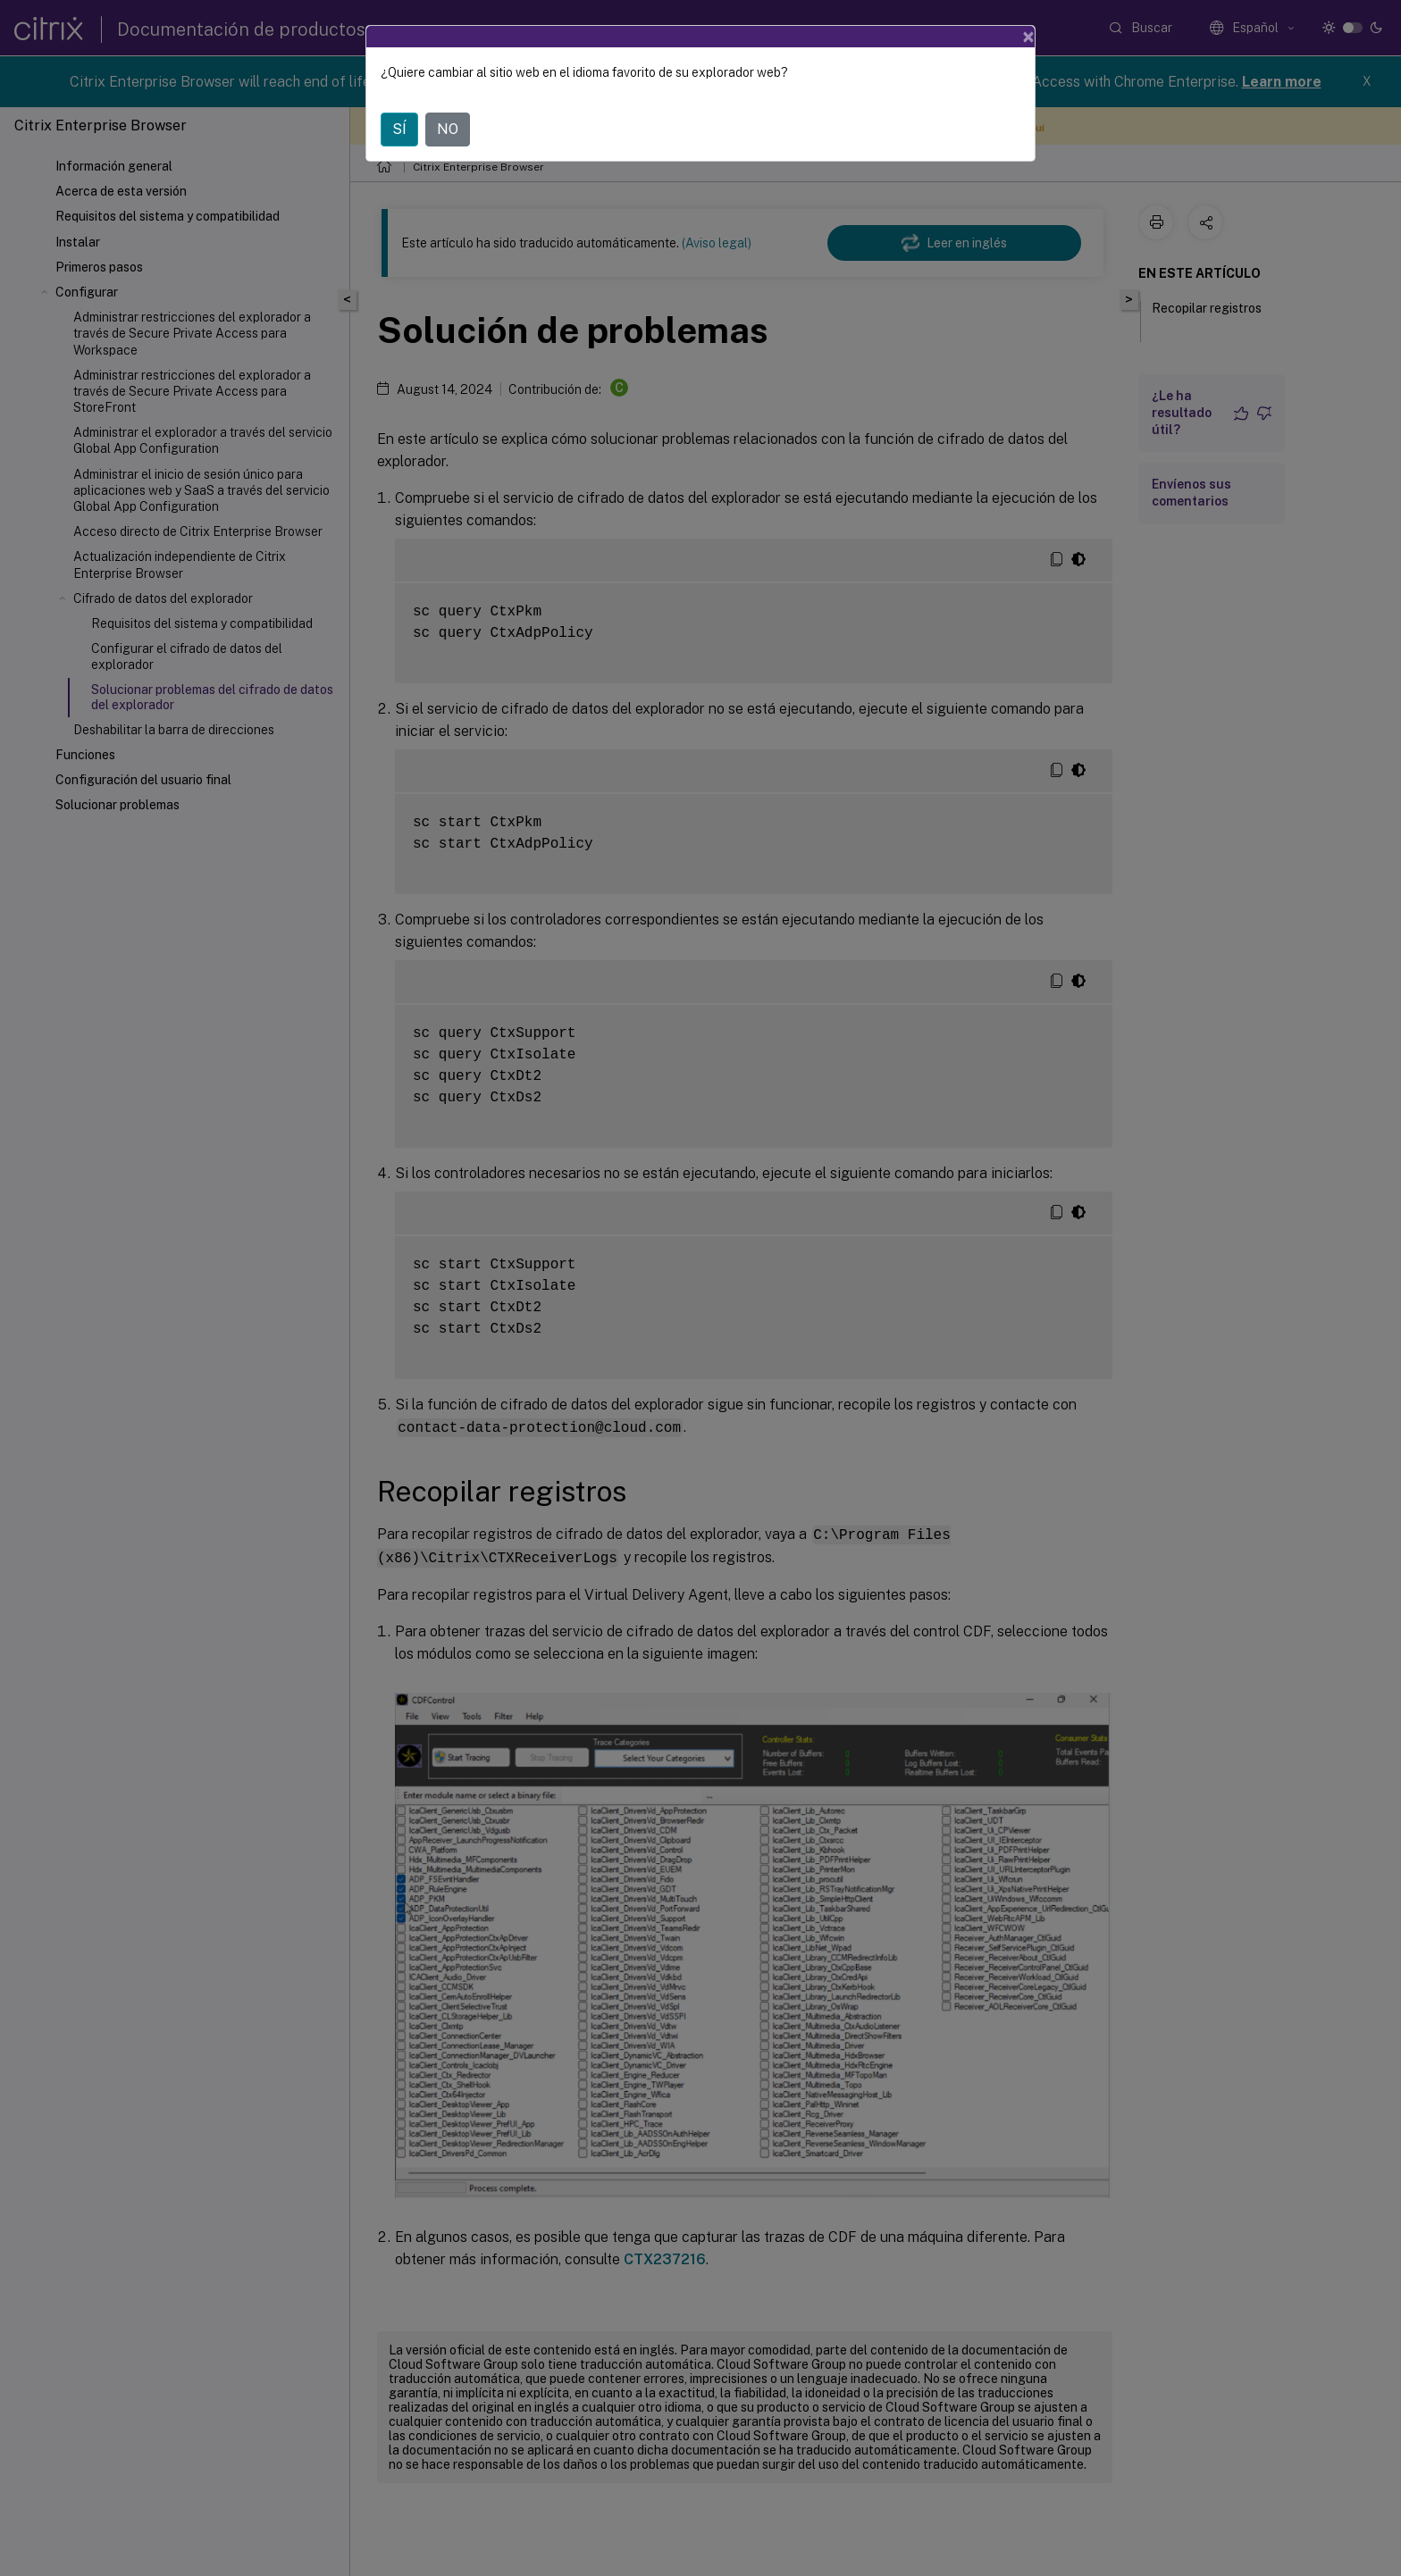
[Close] (1028, 37)
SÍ (399, 129)
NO (447, 129)
